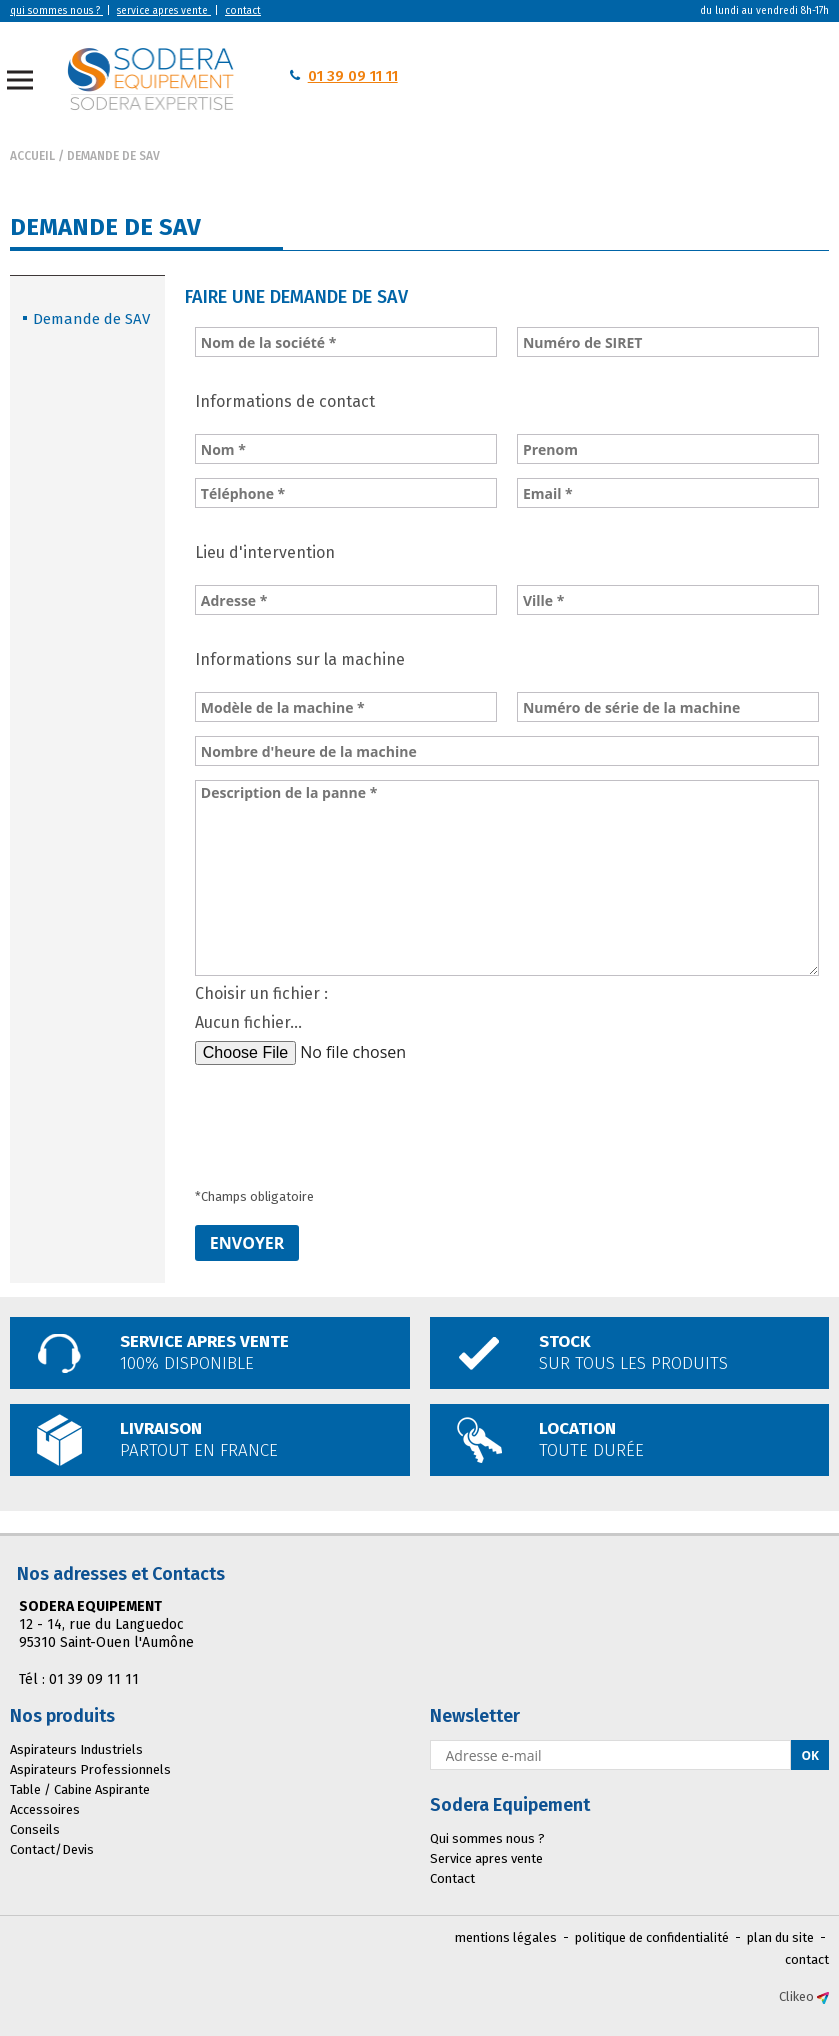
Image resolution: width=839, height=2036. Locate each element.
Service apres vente (486, 1858)
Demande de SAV (113, 156)
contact (807, 1959)
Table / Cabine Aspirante (80, 1789)
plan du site (780, 1937)
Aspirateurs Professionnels (90, 1769)
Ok (810, 1755)
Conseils (35, 1829)
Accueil (32, 156)
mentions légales (506, 1937)
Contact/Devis (52, 1849)
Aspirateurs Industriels (76, 1749)
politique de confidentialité (652, 1937)
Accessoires (45, 1809)
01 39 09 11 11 (353, 76)
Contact (452, 1878)
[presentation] (347, 1118)
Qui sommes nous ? (487, 1838)
